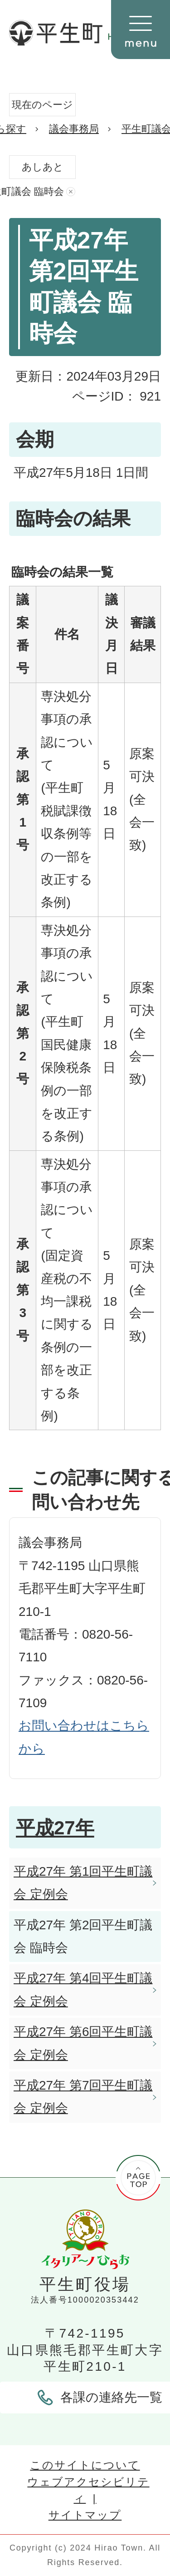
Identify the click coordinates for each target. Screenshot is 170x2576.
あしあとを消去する (71, 192)
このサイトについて (85, 2465)
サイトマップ (85, 2515)
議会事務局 (74, 128)
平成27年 (55, 1827)
